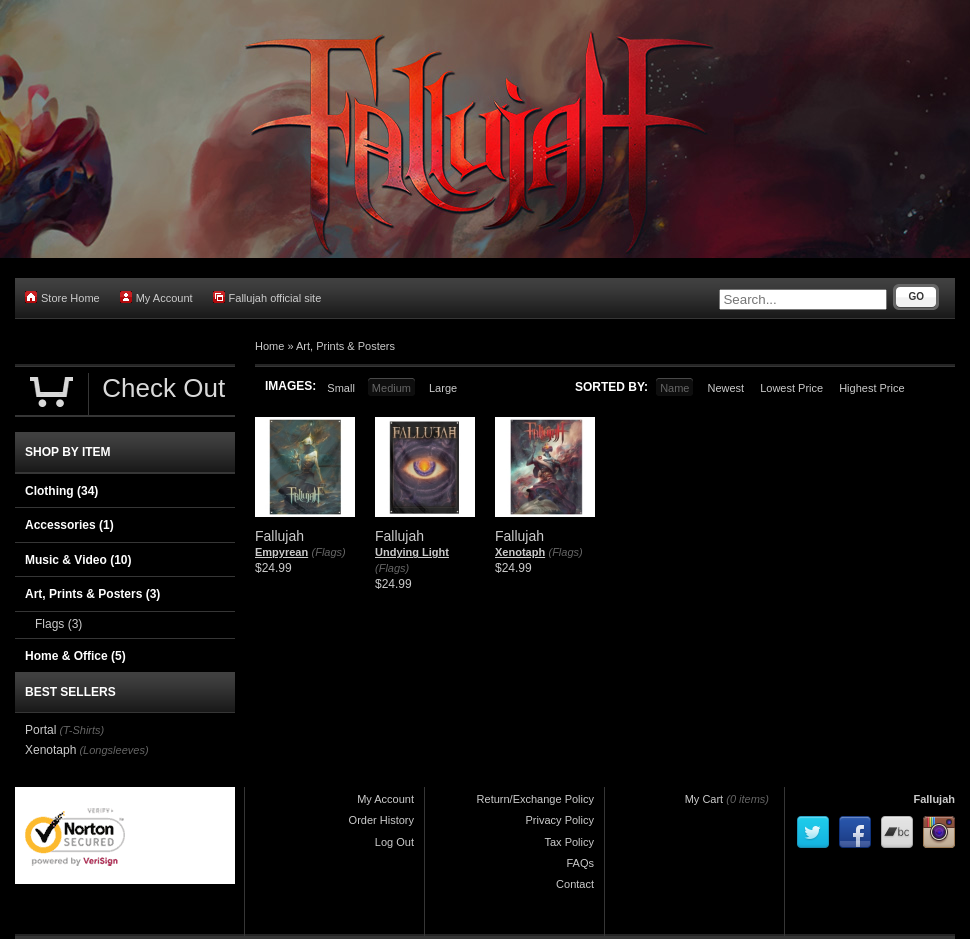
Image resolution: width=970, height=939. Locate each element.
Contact (575, 884)
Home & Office (75, 656)
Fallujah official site (267, 297)
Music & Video (78, 560)
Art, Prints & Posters (345, 346)
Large (443, 388)
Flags (58, 624)
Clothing (61, 491)
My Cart (704, 799)
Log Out (394, 842)
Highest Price (871, 388)
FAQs (580, 863)
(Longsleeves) (113, 750)
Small (341, 388)
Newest (725, 388)
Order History (381, 820)
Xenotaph (520, 552)
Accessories (69, 525)
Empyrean (281, 552)
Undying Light (412, 552)
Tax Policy (569, 842)
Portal (40, 730)
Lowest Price (791, 388)
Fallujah (934, 799)
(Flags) (329, 552)
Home (269, 346)
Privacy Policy (560, 820)
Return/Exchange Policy (535, 799)
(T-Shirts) (81, 730)
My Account (156, 297)
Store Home (62, 297)
